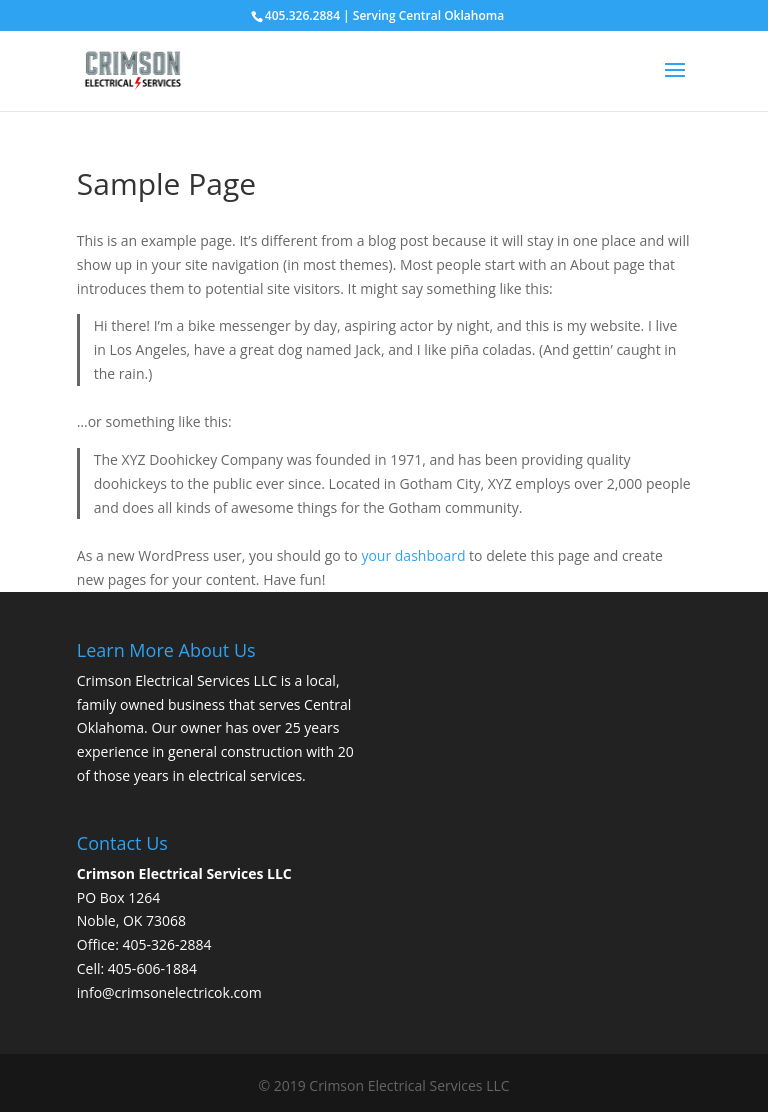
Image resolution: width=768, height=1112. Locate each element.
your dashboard (413, 555)
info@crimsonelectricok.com (169, 992)
